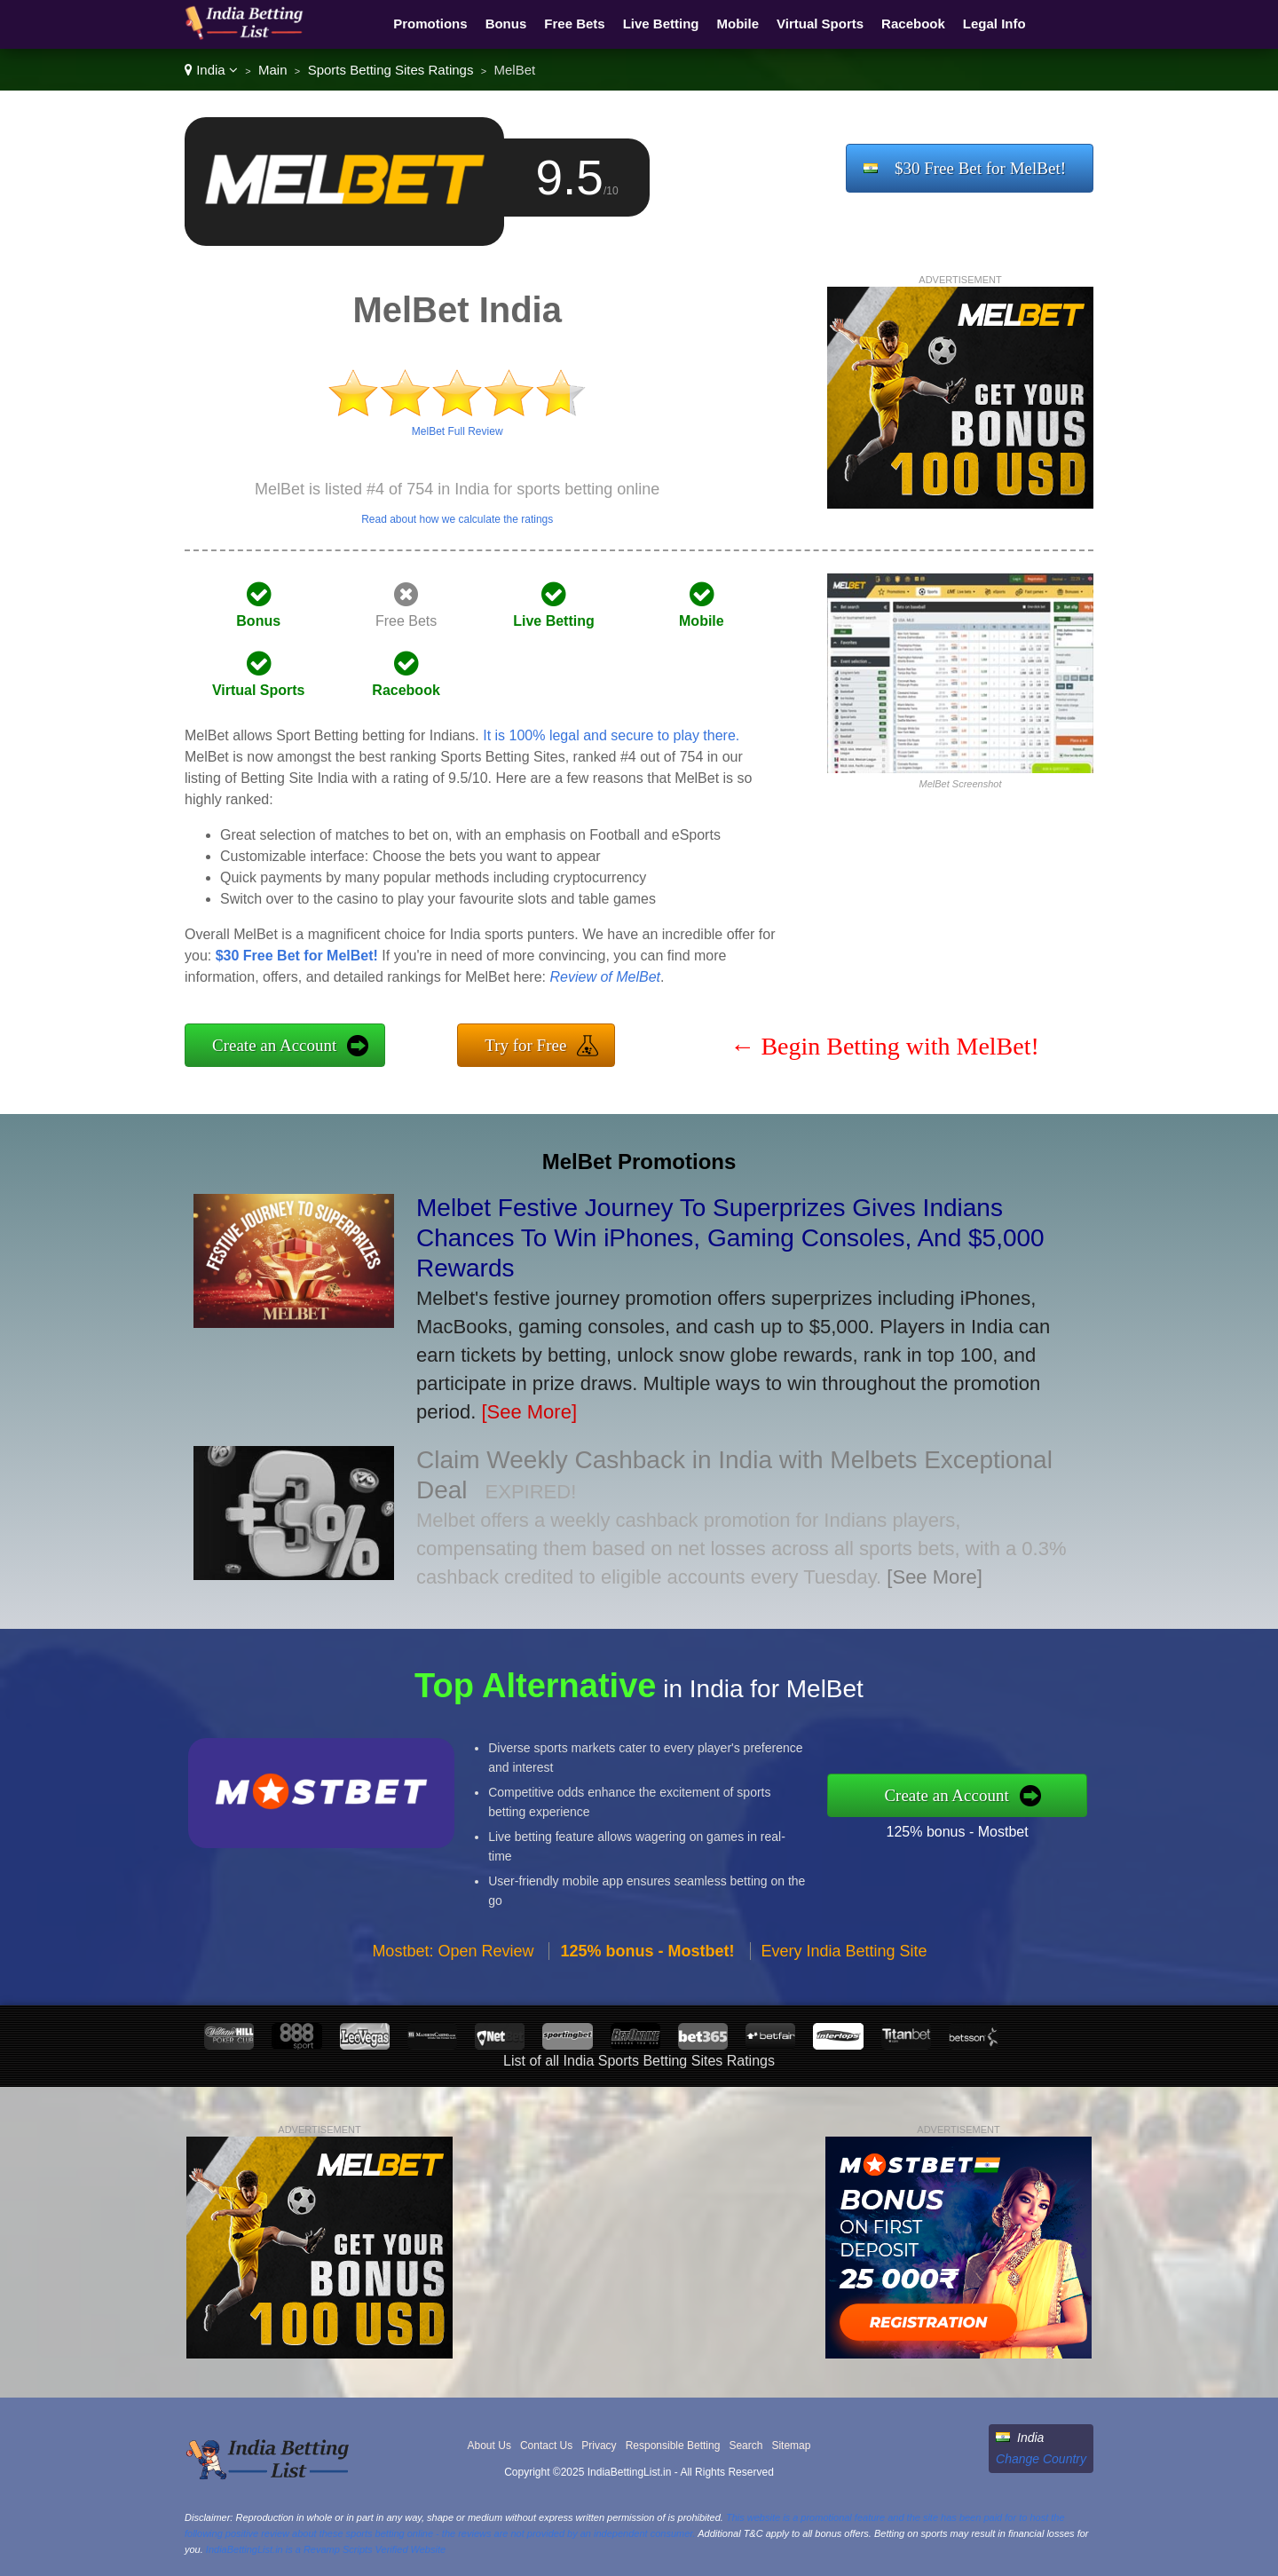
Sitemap (790, 2445)
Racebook (913, 23)
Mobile (738, 23)
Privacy (598, 2445)
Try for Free (525, 1045)
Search (745, 2445)
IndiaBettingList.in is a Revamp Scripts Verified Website (326, 2549)
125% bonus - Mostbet (988, 1826)
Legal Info (994, 23)
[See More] (529, 1412)
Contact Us (546, 2445)
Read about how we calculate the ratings (457, 519)
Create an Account (274, 1045)
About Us (489, 2445)
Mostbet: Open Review (452, 1982)
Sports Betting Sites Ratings (391, 69)
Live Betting (661, 23)
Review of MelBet (604, 976)
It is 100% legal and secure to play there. (611, 735)
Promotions (430, 23)
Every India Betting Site (844, 1982)
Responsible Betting (673, 2445)
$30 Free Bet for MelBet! (980, 168)
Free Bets (574, 23)
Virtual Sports (820, 23)
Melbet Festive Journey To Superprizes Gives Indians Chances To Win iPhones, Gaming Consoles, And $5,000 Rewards (730, 1238)
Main (273, 69)
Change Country (1041, 2459)
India (211, 69)
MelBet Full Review (457, 431)
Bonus (506, 23)
